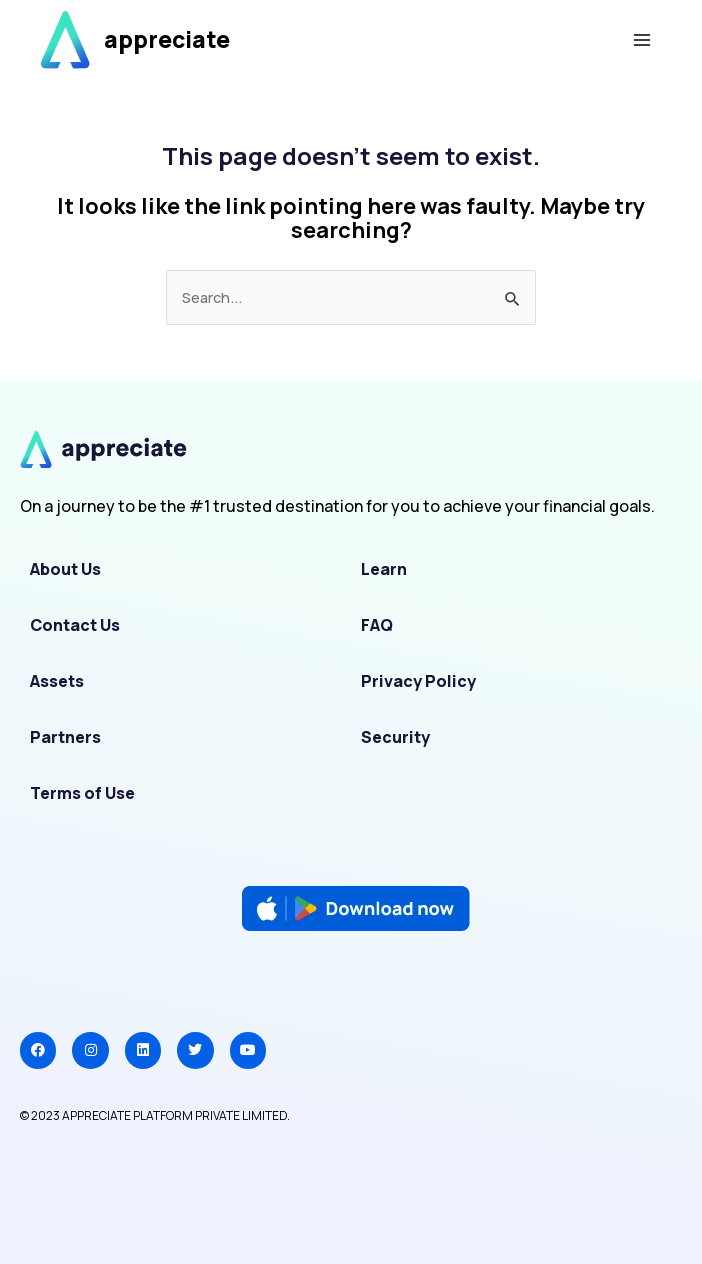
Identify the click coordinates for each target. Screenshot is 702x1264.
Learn (384, 569)
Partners (65, 737)
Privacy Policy (418, 681)
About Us (65, 569)
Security (395, 737)
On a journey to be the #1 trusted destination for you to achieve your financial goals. (337, 506)
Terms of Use (82, 793)
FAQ (377, 625)
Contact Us (75, 625)
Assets (57, 681)
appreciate (167, 39)
